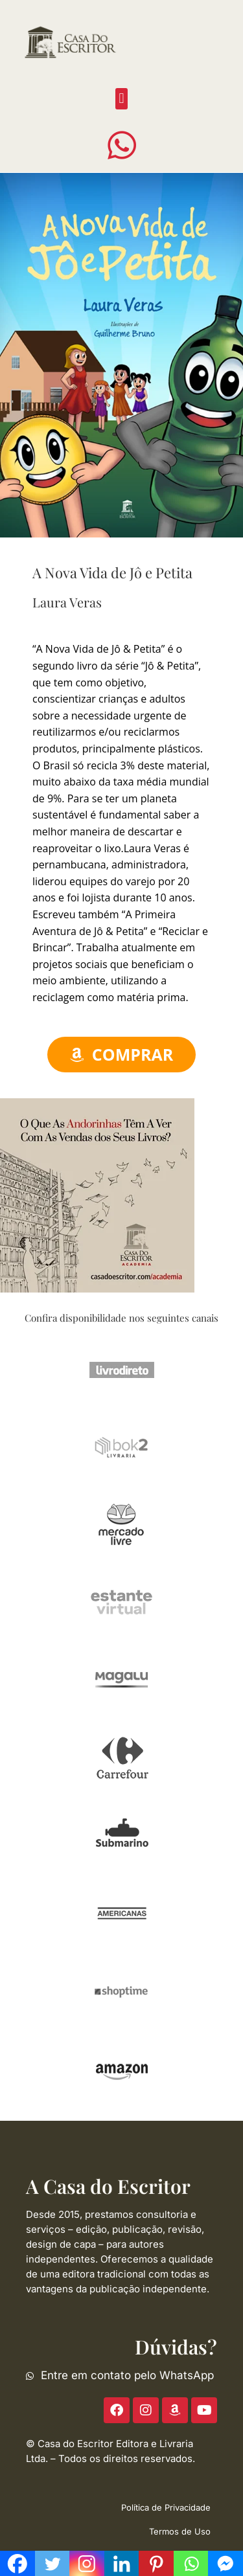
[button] (121, 98)
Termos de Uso (180, 2531)
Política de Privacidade (166, 2507)
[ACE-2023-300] (97, 1195)
